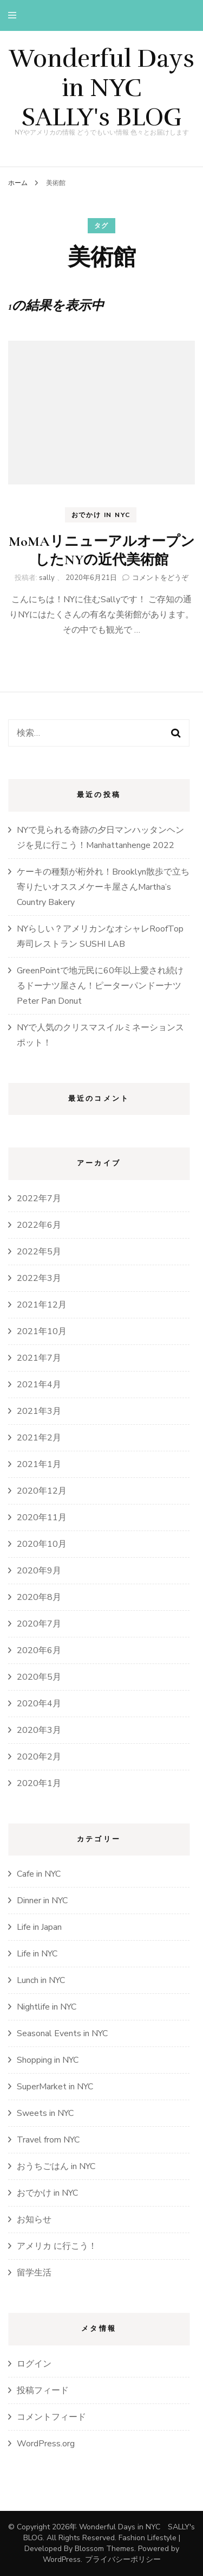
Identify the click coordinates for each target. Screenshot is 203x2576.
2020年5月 (39, 1677)
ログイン (34, 2364)
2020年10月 (42, 1544)
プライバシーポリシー (123, 2559)
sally (47, 578)
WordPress (62, 2559)
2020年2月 (39, 1757)
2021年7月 (39, 1358)
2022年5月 (39, 1252)
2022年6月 (39, 1225)
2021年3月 (39, 1411)
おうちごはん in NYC (56, 2166)
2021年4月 (39, 1385)
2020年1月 (39, 1783)
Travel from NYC (48, 2140)
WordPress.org (46, 2444)
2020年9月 (39, 1571)
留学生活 (34, 2273)
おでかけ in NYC (100, 515)
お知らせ (34, 2220)
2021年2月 (39, 1438)
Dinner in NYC (42, 1901)
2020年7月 (39, 1624)
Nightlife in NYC (46, 2007)
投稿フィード (43, 2390)
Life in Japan (39, 1927)
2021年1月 (39, 1464)
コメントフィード (51, 2417)
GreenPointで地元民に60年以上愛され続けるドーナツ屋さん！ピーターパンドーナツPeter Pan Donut (100, 986)
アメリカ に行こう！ (57, 2246)
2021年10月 (42, 1331)
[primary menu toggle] (15, 15)
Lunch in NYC (41, 1980)
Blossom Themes (104, 2548)
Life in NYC (37, 1954)
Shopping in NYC (47, 2060)
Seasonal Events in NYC (62, 2033)
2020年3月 (39, 1730)
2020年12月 (42, 1491)
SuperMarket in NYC (55, 2087)
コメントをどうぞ (160, 578)
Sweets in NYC (45, 2113)
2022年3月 (39, 1278)
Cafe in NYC (39, 1874)
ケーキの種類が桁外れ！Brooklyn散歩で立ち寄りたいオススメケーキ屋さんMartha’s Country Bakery (103, 887)
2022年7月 (39, 1198)
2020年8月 (39, 1597)
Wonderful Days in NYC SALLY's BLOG (101, 87)
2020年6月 (39, 1650)
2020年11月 (42, 1517)
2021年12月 (42, 1305)
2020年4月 (39, 1704)
